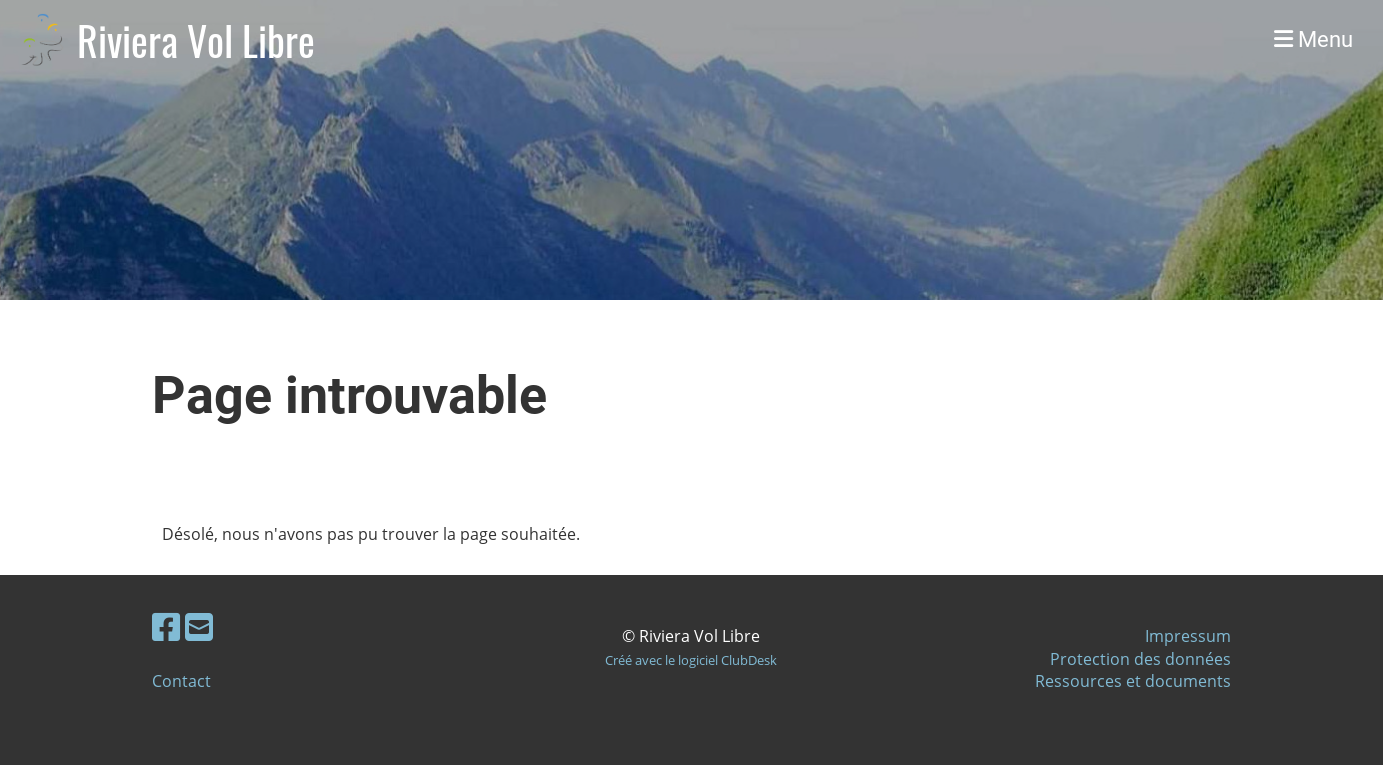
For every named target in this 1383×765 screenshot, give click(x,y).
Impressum (1188, 636)
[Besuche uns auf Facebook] (166, 626)
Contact (181, 681)
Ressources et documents (1133, 681)
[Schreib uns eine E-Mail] (199, 626)
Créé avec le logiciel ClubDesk (691, 660)
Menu (1313, 39)
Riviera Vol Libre (196, 40)
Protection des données (1140, 659)
